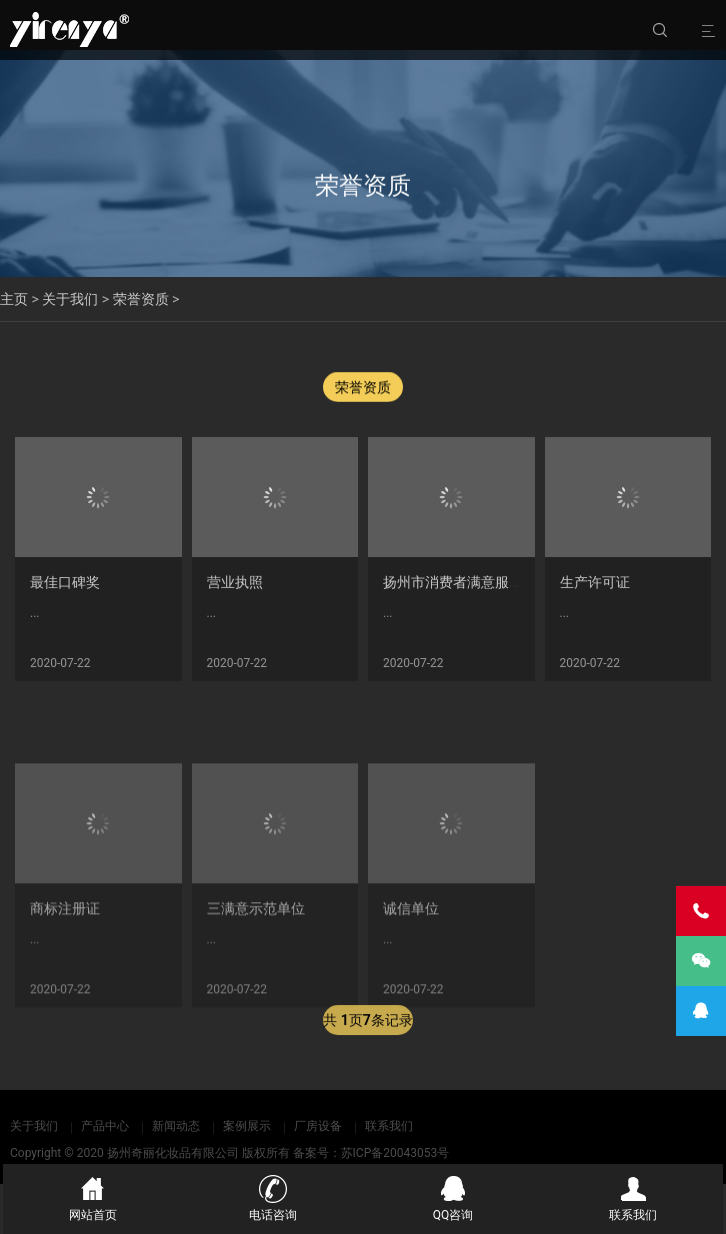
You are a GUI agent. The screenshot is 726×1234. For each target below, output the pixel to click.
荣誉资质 (141, 299)
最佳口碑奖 (65, 589)
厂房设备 (318, 1126)
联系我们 (389, 1126)
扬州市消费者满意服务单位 (467, 589)
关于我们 (70, 299)
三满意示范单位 (256, 983)
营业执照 (235, 589)
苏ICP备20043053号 (395, 1153)
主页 (14, 299)
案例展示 (247, 1126)
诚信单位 (411, 983)
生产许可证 (595, 589)
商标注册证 (65, 983)
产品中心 (105, 1126)
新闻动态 (176, 1126)
